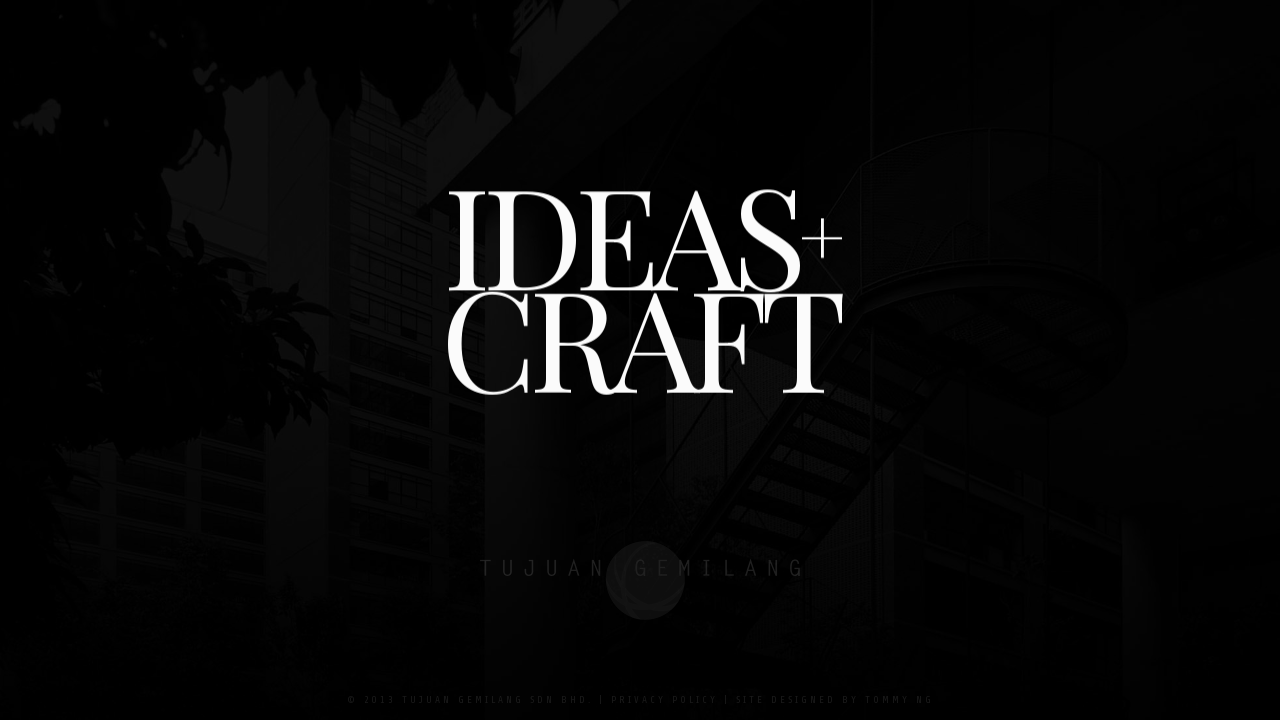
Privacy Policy (664, 699)
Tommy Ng (899, 699)
